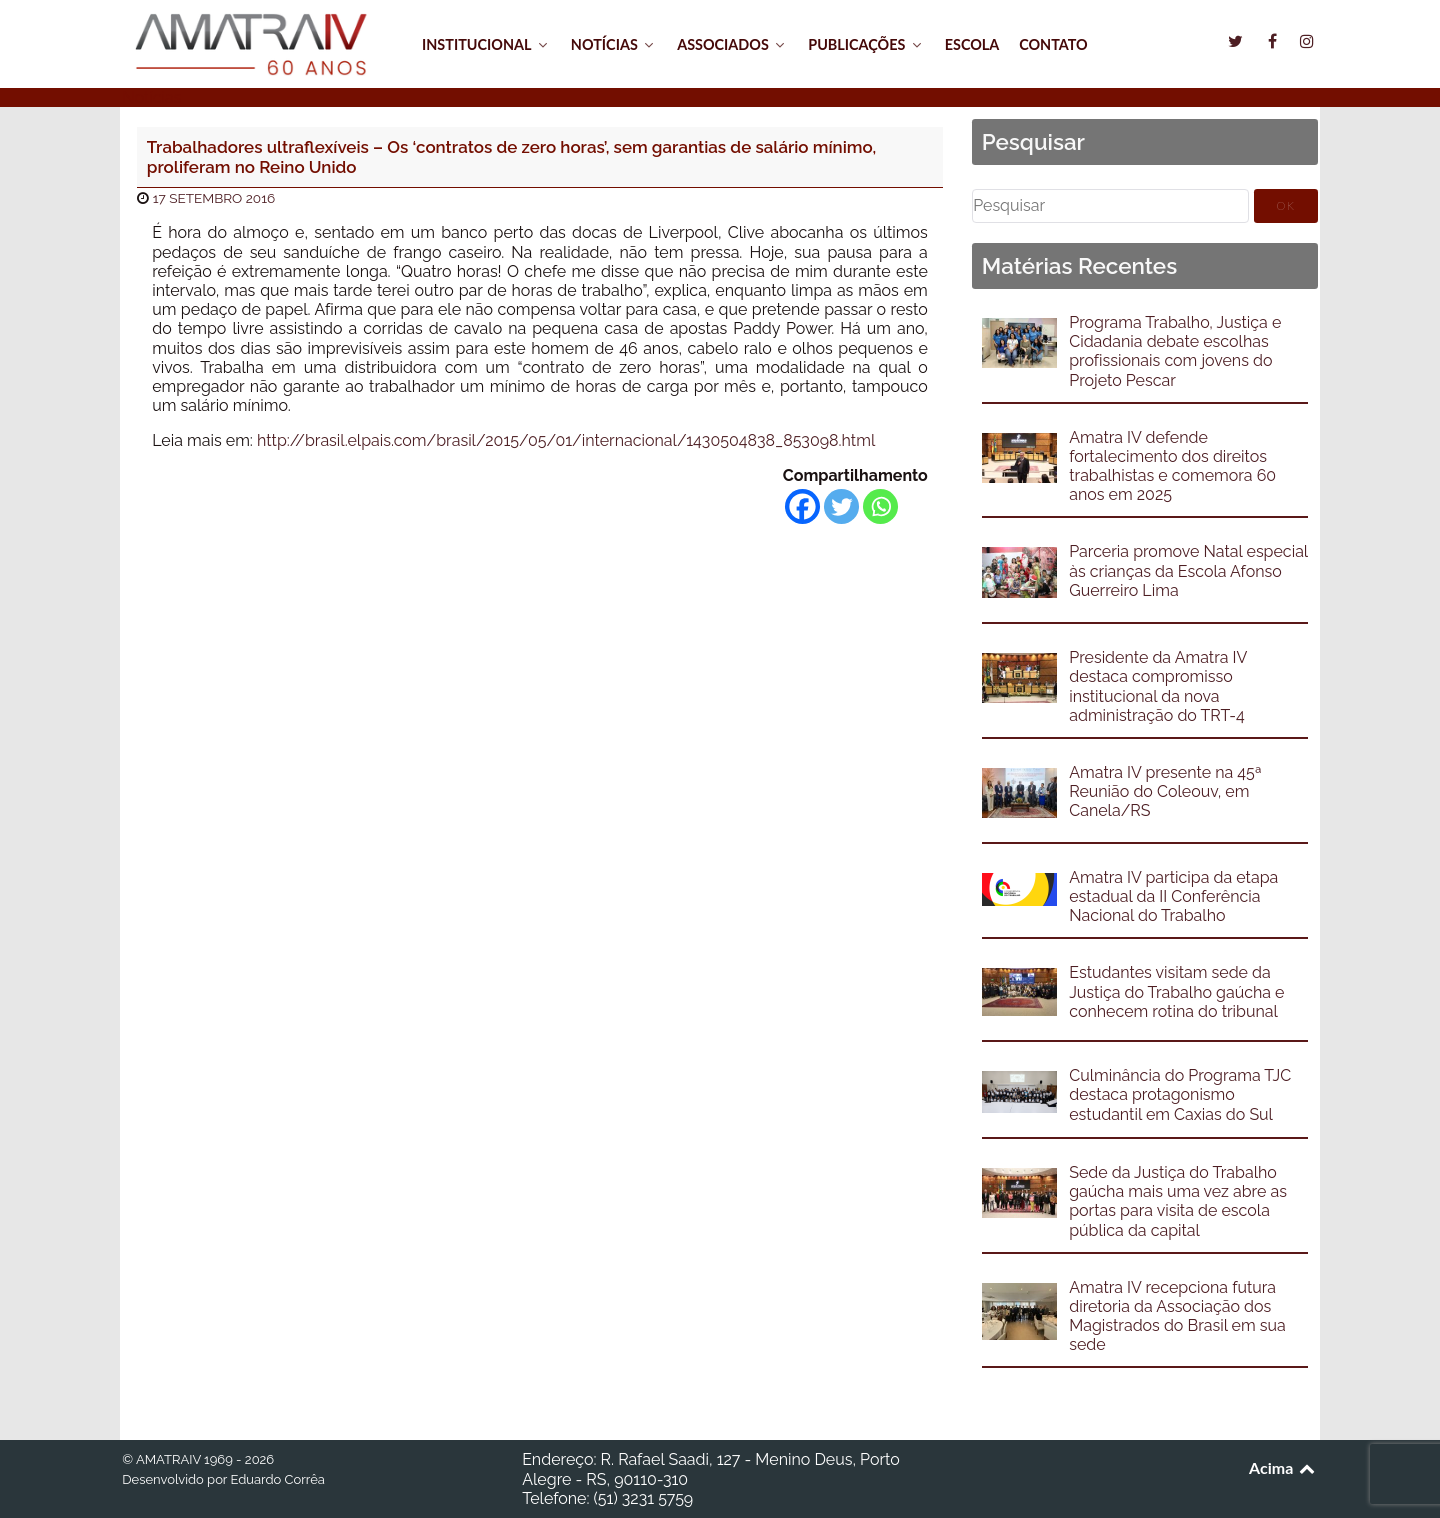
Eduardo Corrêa (277, 1479)
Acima (1283, 1467)
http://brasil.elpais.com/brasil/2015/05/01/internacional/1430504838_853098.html (566, 440)
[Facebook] (802, 506)
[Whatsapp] (880, 506)
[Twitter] (841, 506)
